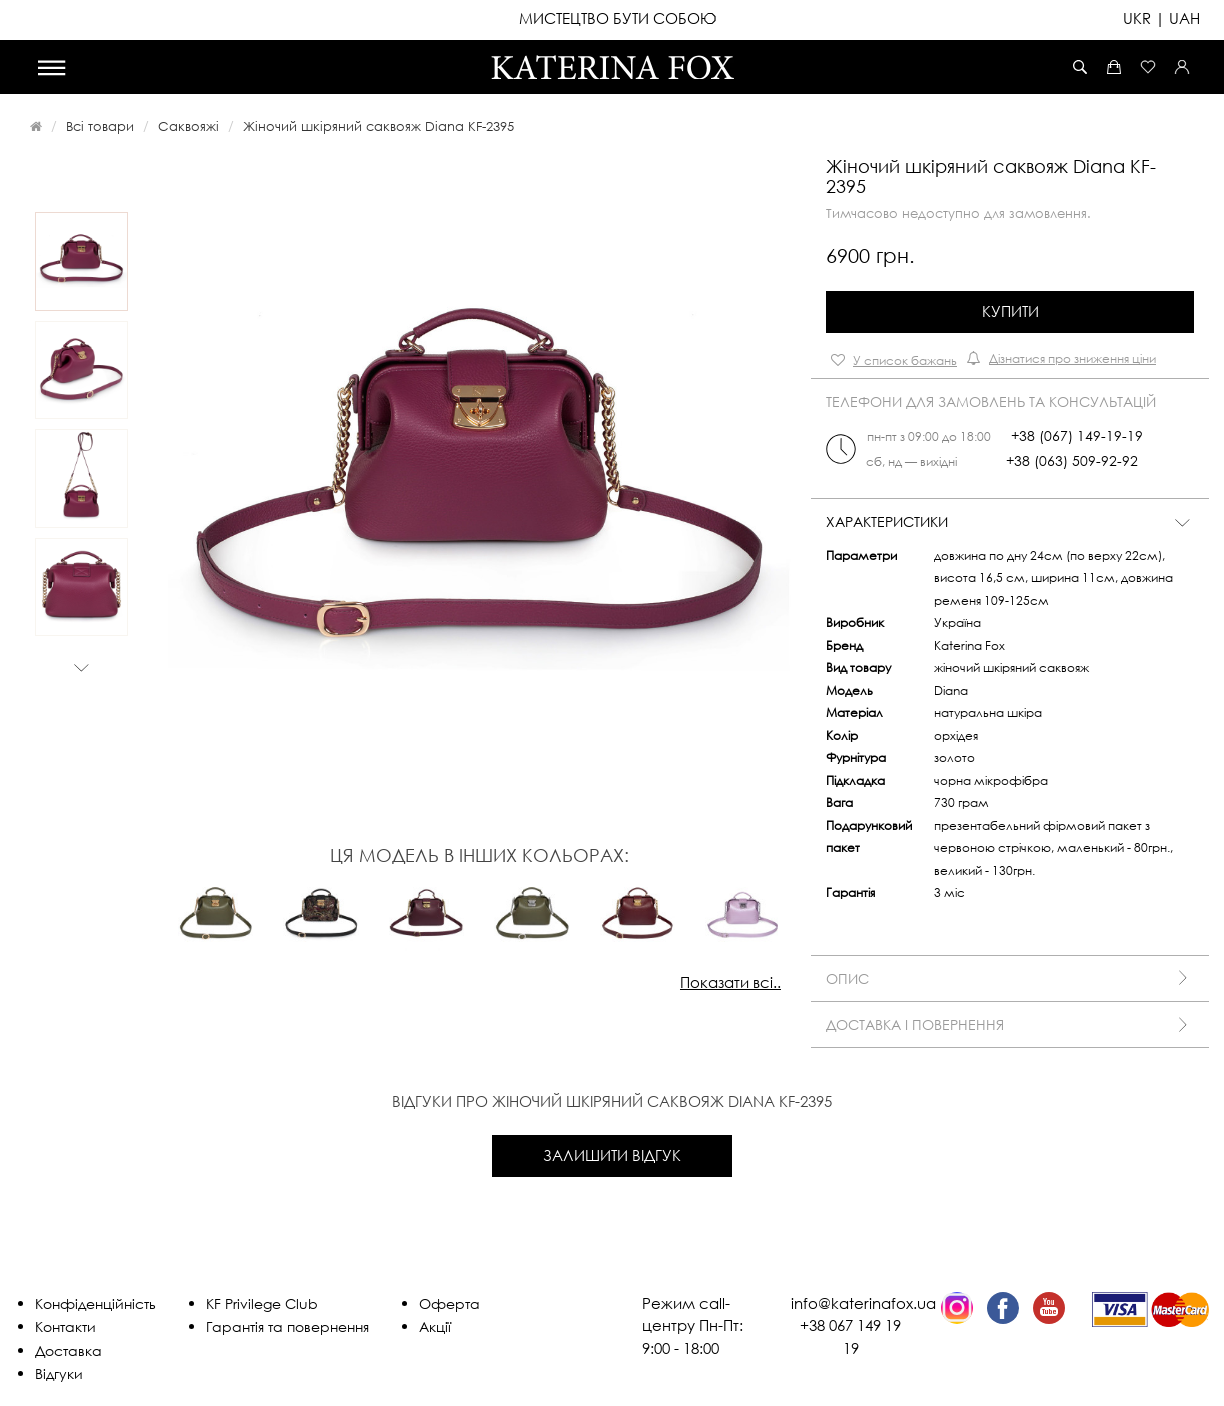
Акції (435, 1326)
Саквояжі (188, 126)
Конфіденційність (95, 1303)
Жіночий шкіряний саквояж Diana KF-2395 (378, 126)
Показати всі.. (730, 982)
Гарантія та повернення (287, 1326)
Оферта (449, 1303)
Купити (1010, 311)
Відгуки (59, 1373)
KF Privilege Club (262, 1303)
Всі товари (100, 126)
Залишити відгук (612, 1155)
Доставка (68, 1350)
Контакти (65, 1326)
